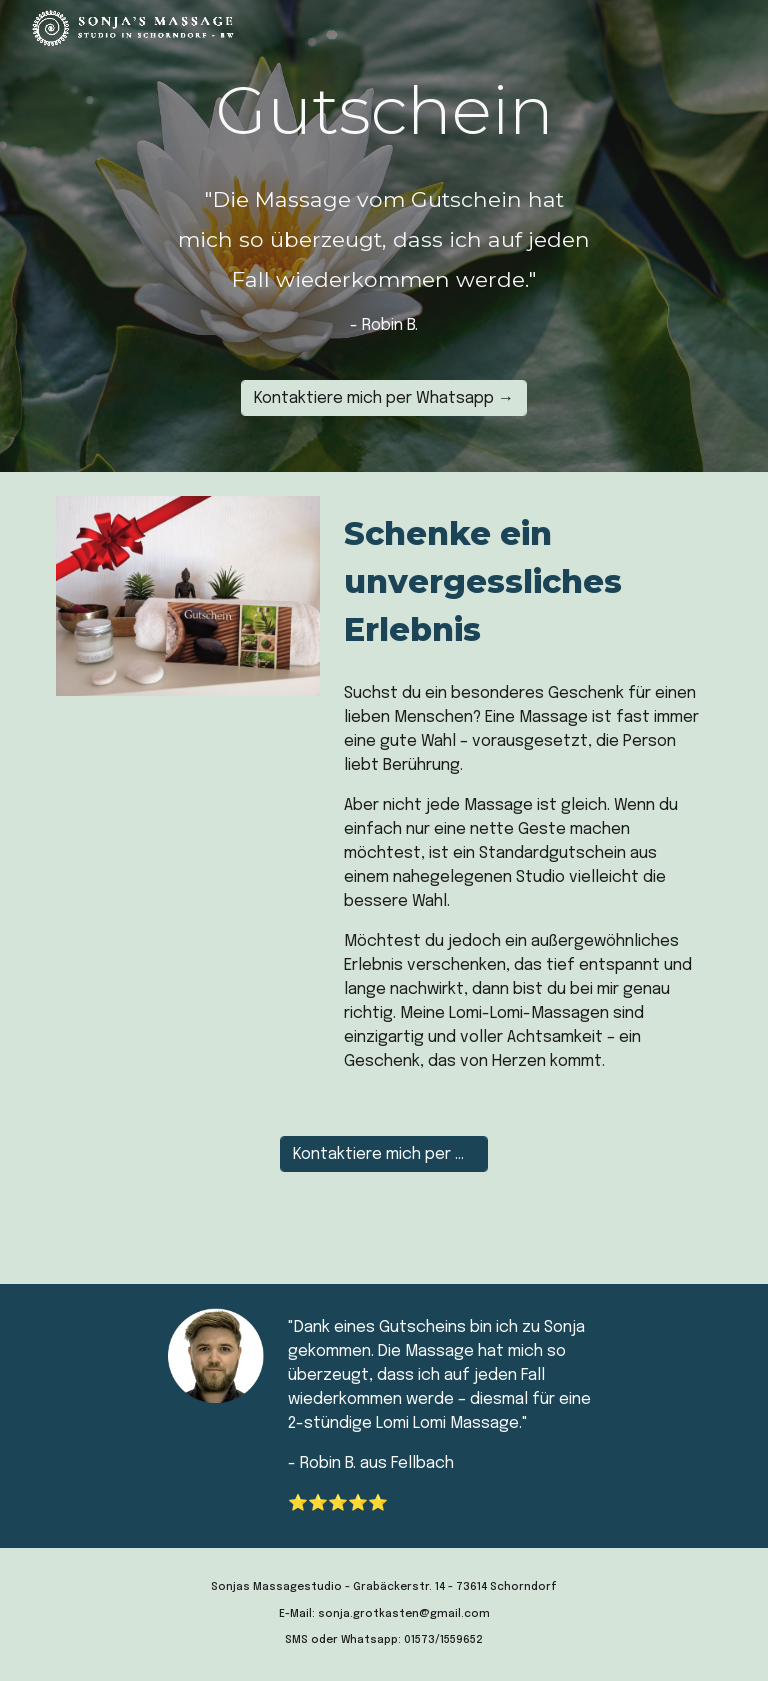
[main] (383, 110)
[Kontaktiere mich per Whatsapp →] (384, 398)
